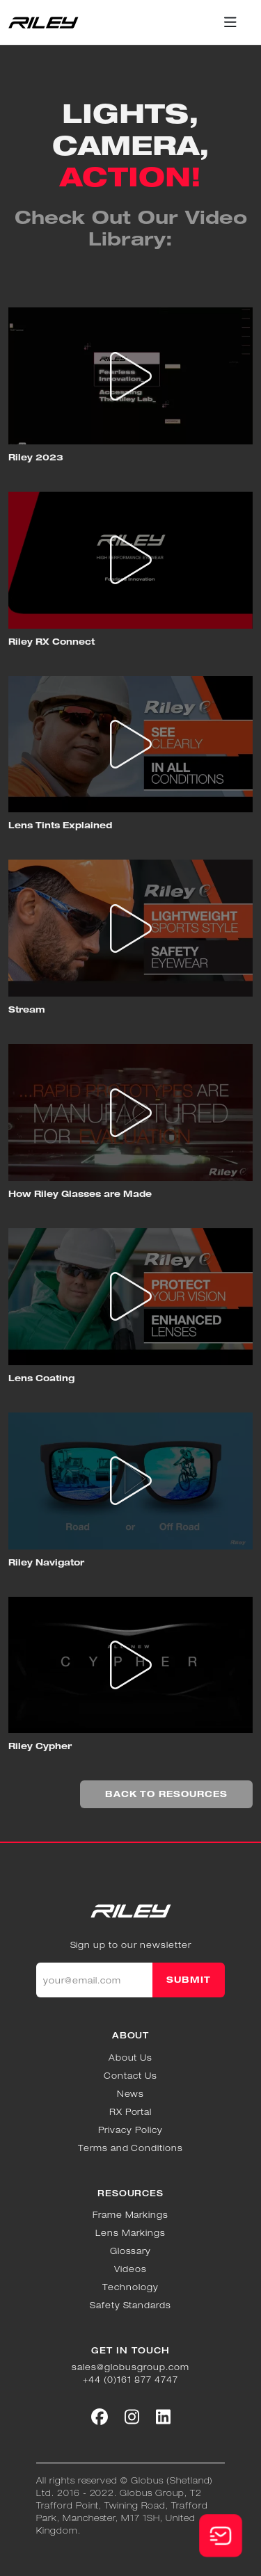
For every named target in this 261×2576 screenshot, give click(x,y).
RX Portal (130, 2112)
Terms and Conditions (130, 2148)
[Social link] (99, 2416)
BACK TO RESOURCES (166, 1794)
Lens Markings (130, 2233)
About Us (131, 2057)
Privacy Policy (130, 2130)
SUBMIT (188, 1979)
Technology (130, 2287)
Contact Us (130, 2075)
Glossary (131, 2251)
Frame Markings (130, 2214)
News (131, 2093)
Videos (130, 2269)
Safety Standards (130, 2305)
